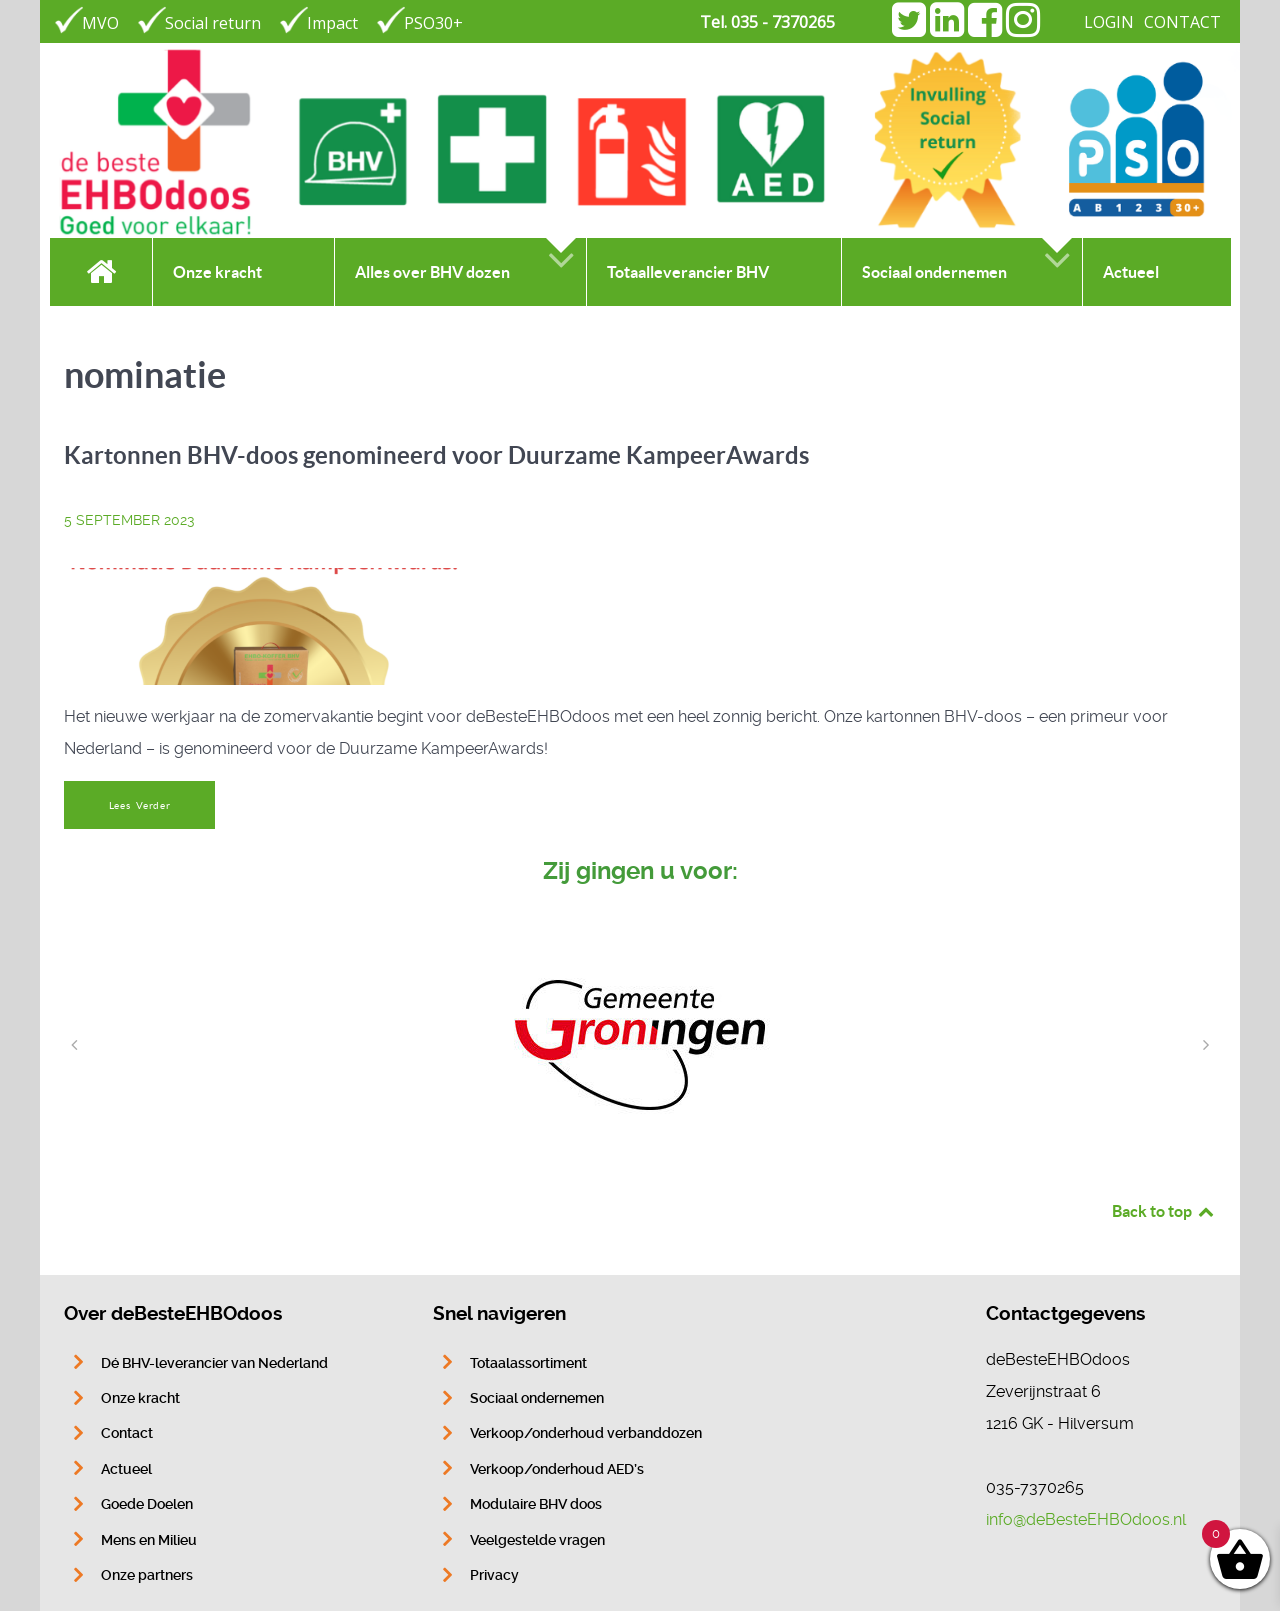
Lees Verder (140, 805)
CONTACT (1182, 22)
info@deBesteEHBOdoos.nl (1086, 1519)
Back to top (1164, 1211)
